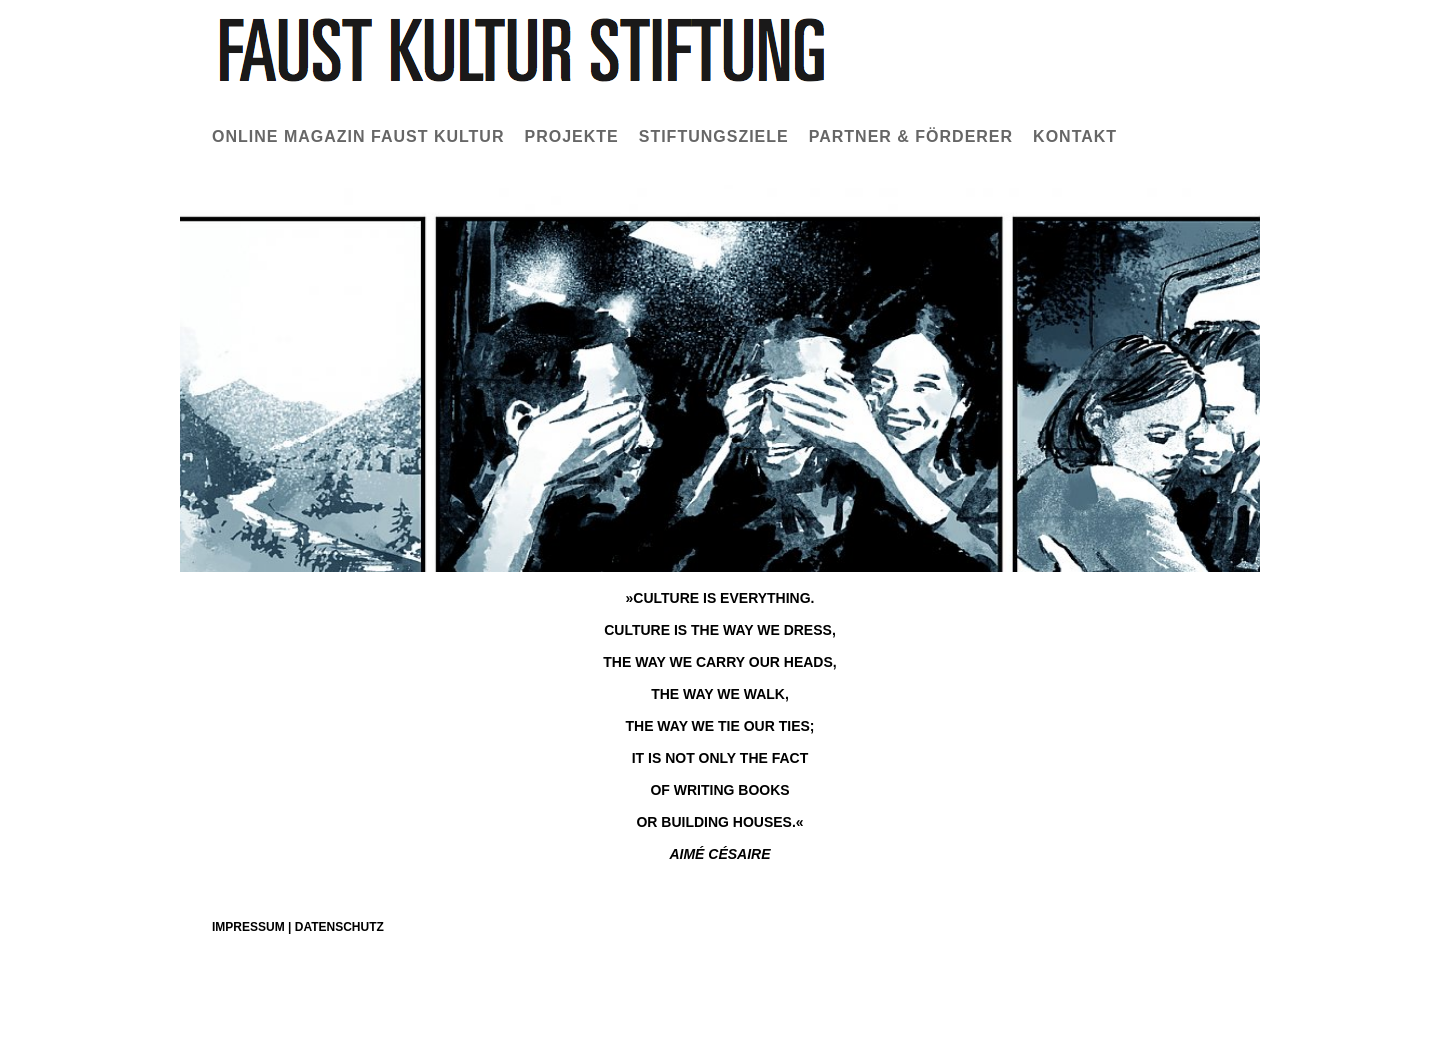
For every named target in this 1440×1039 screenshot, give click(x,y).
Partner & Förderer (911, 136)
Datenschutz (339, 927)
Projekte (571, 136)
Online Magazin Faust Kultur (358, 136)
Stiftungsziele (714, 136)
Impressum (248, 927)
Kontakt (1075, 136)
